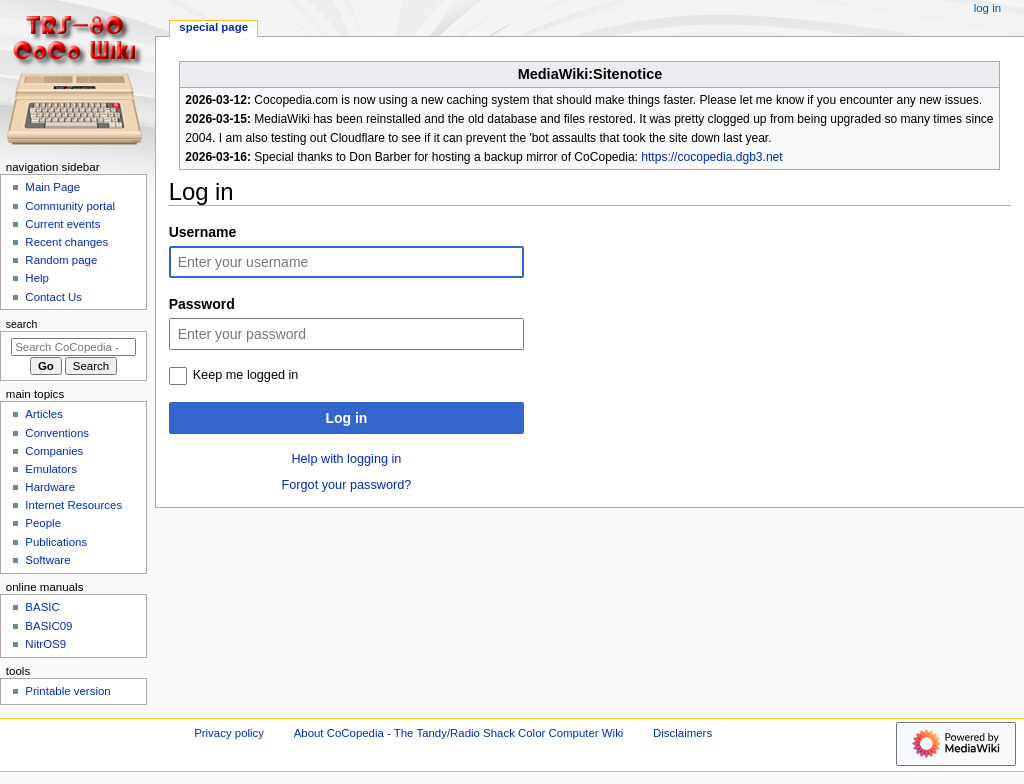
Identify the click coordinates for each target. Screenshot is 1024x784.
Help (37, 278)
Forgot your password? (347, 485)
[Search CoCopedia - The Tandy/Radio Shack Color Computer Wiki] (73, 347)
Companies (54, 451)
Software (47, 560)
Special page (213, 27)
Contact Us (53, 297)
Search (22, 324)
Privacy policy (229, 733)
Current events (62, 224)
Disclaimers (682, 733)
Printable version (67, 691)
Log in (346, 418)
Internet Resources (73, 505)
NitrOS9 (45, 644)
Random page (61, 260)
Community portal (70, 206)
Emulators (51, 469)
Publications (56, 542)
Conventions (57, 433)
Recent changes (66, 242)
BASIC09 (48, 626)
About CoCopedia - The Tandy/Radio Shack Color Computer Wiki (459, 733)
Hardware (50, 487)
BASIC (42, 607)
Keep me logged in (246, 375)
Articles (44, 414)
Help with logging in (346, 459)
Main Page (52, 187)
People (43, 523)
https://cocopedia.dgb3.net (711, 157)
